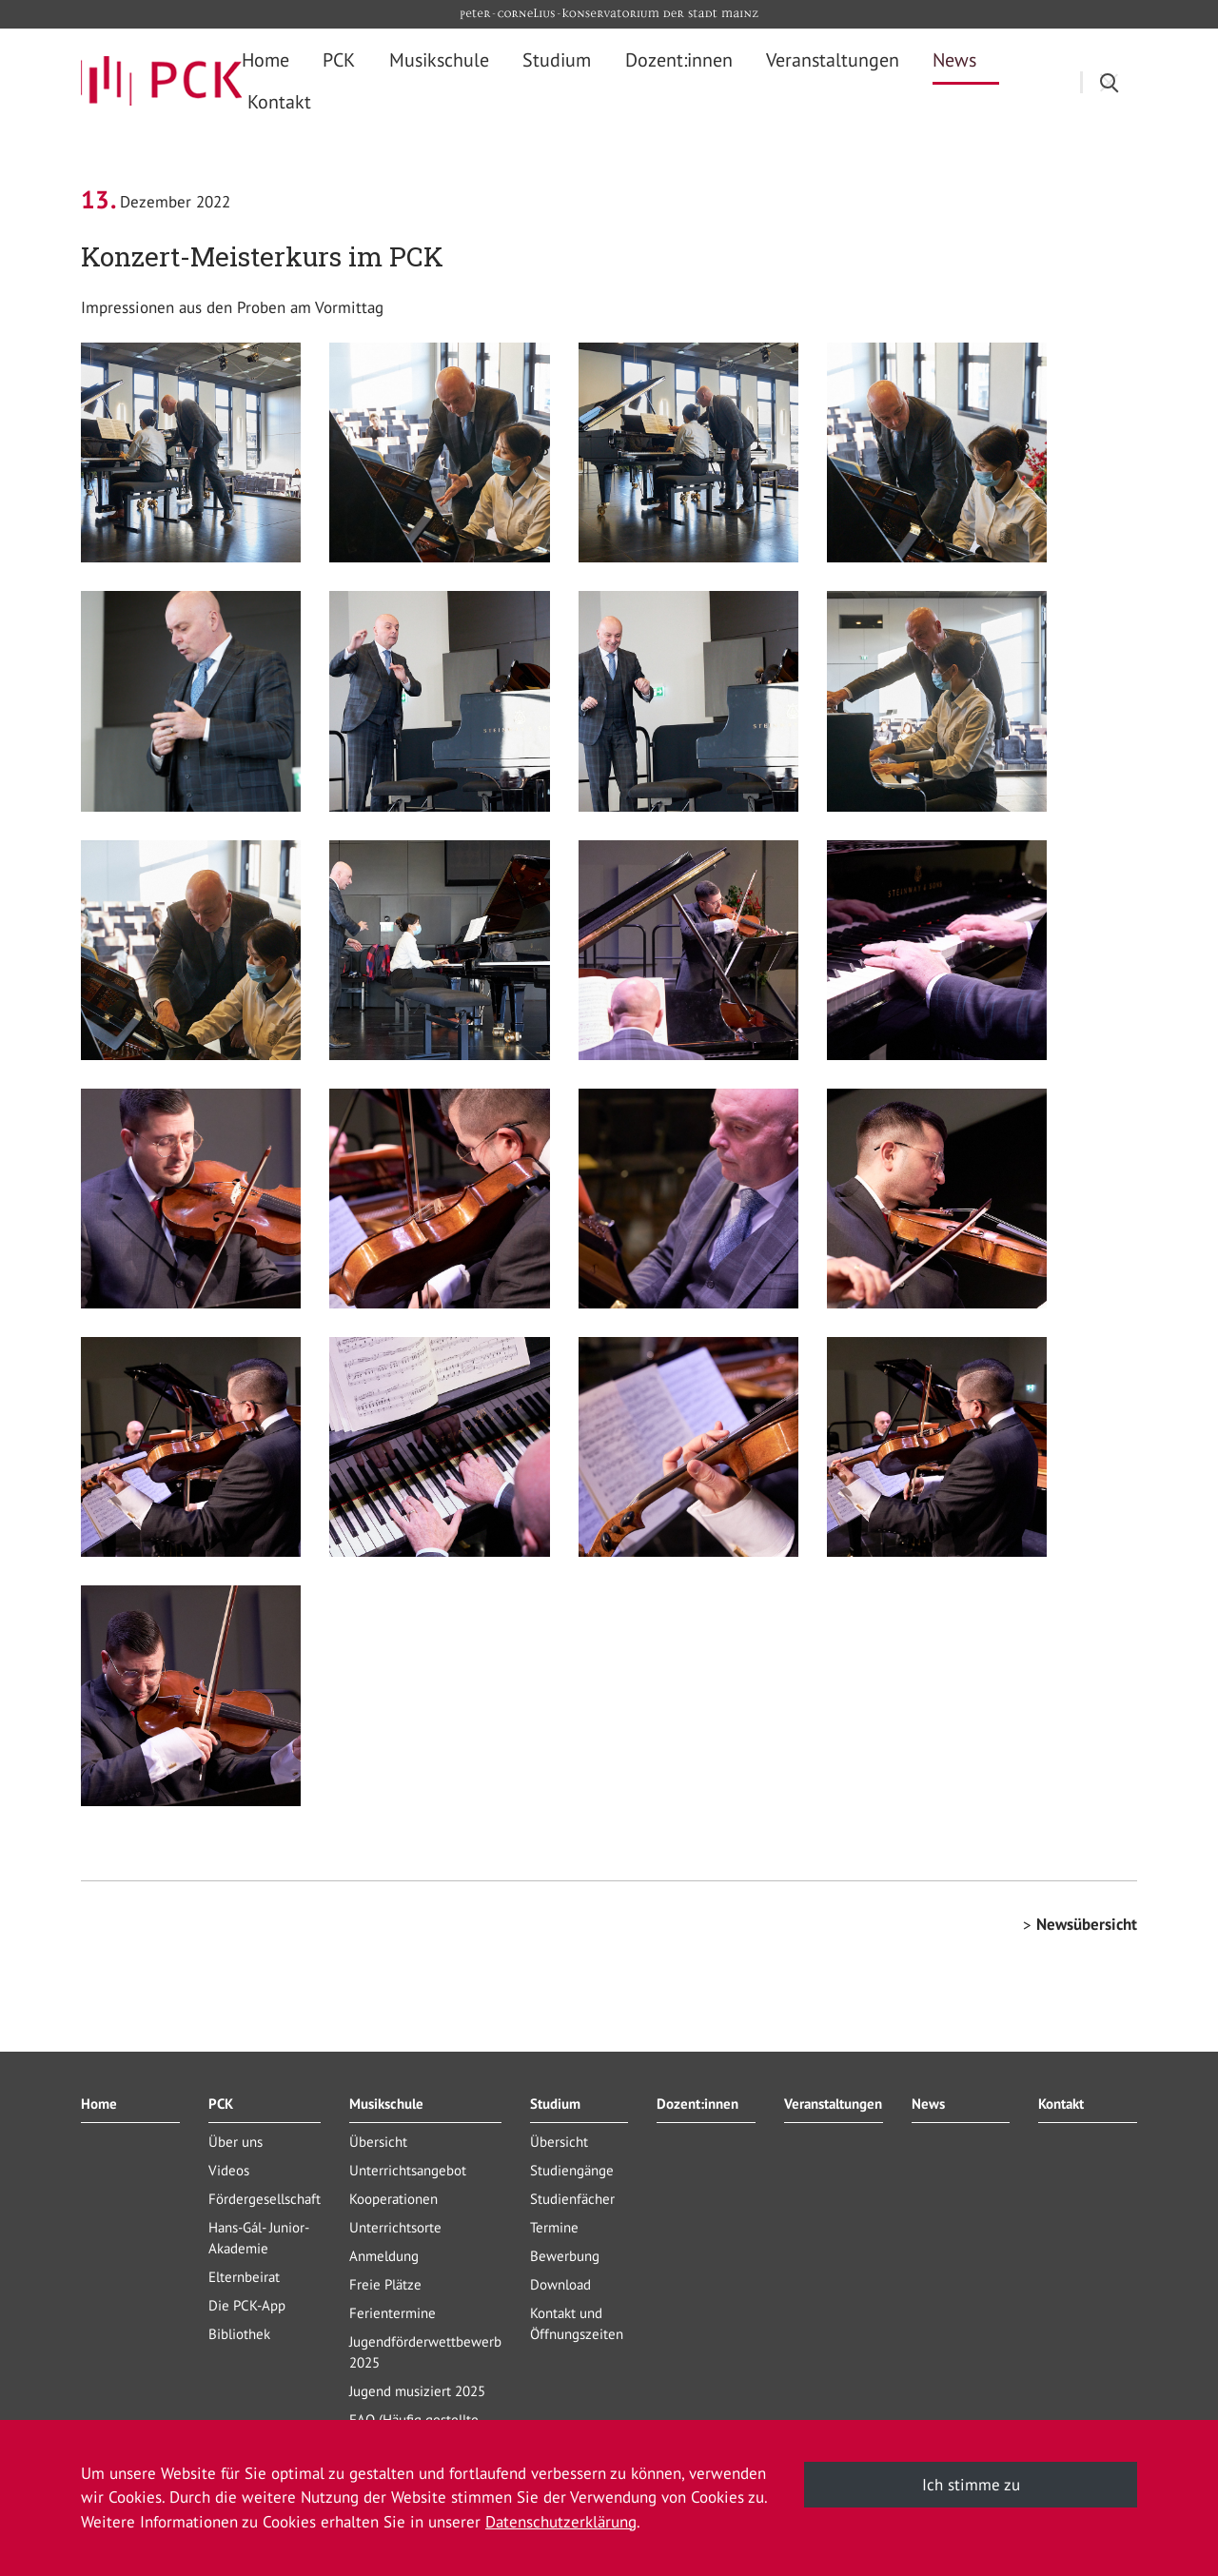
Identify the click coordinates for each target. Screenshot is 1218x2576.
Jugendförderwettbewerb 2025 (425, 2351)
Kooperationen (393, 2199)
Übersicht (378, 2142)
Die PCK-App (246, 2305)
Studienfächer (572, 2199)
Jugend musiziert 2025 (417, 2391)
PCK (220, 2103)
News (928, 2103)
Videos (228, 2170)
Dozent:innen (697, 2103)
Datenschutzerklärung (561, 2521)
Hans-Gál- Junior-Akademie (258, 2237)
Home (99, 2103)
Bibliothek (239, 2334)
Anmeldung (384, 2256)
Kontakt (1061, 2103)
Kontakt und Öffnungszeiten (576, 2323)
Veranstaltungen (833, 2103)
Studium (555, 2103)
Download (560, 2284)
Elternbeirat (244, 2277)
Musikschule (386, 2103)
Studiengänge (572, 2170)
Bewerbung (564, 2256)
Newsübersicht (1086, 1924)
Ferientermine (392, 2313)
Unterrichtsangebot (407, 2170)
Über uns (235, 2142)
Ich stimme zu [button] (971, 2484)
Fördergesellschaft (264, 2199)
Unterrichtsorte (395, 2227)
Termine (554, 2227)
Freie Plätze (385, 2284)
